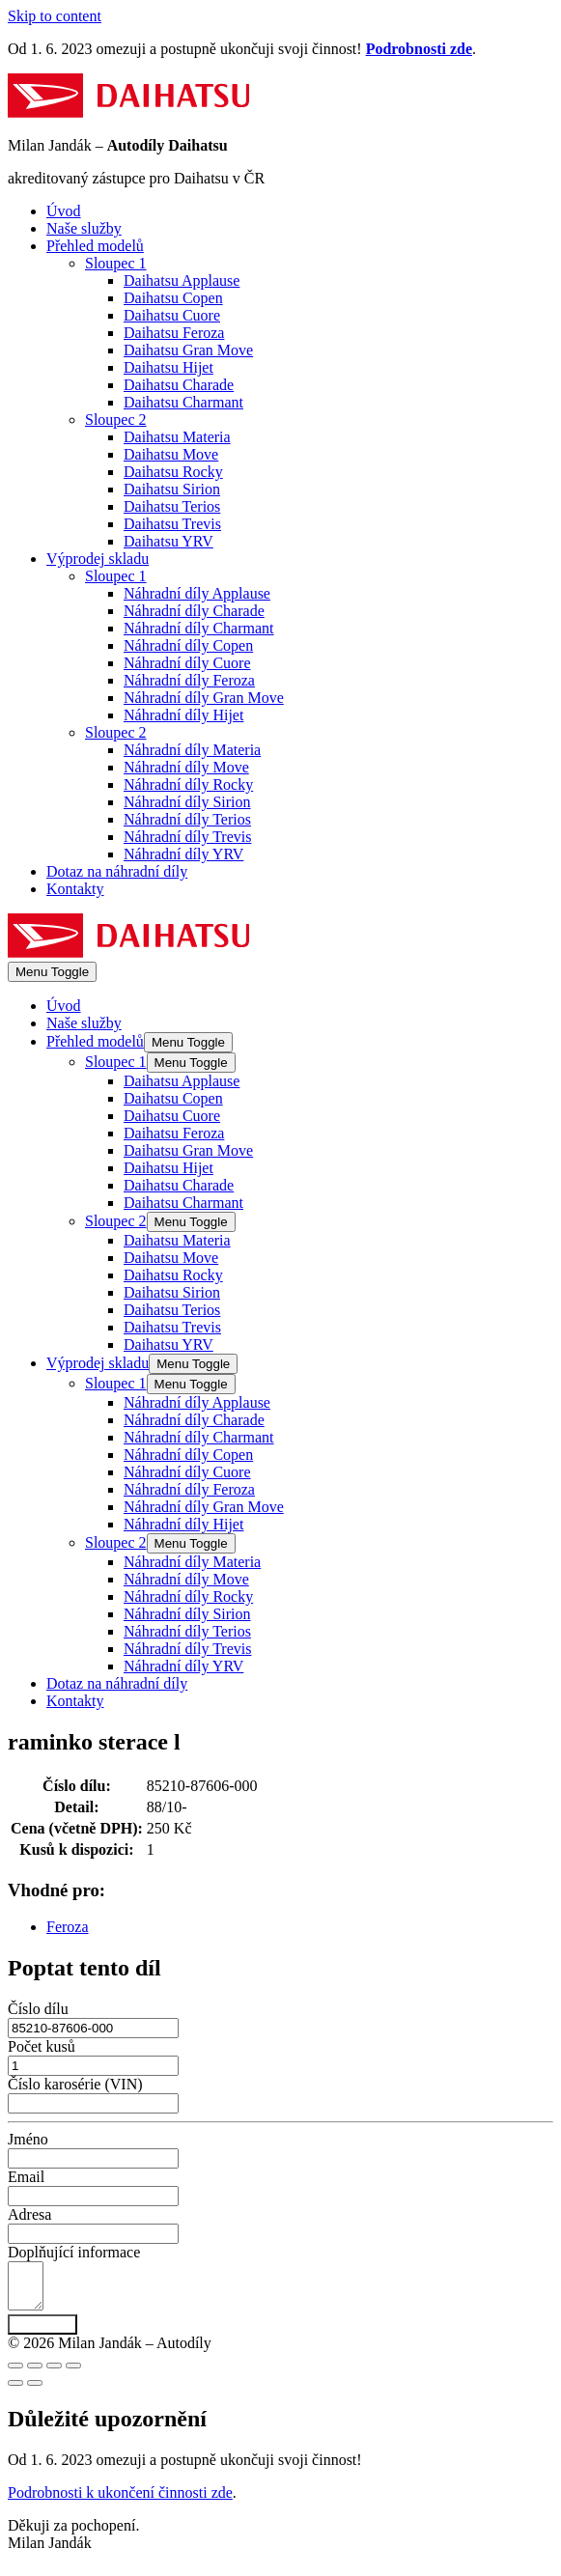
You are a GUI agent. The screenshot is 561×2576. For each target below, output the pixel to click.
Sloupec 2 (116, 419)
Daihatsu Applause (181, 280)
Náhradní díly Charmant (199, 628)
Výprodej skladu (97, 558)
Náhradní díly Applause (197, 593)
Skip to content (54, 16)
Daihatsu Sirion (172, 489)
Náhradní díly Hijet (183, 715)
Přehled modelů (95, 246)
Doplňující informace (74, 2252)
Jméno (28, 2139)
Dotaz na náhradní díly (116, 871)
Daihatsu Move (171, 454)
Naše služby (84, 228)
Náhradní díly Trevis (187, 836)
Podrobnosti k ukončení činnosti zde (120, 2501)
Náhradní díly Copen (188, 645)
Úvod (63, 211)
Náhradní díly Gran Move (204, 697)
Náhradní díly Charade (194, 610)
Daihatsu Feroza (174, 332)
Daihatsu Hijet (168, 367)
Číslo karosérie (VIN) (75, 2084)
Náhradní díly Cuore (187, 663)
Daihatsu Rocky (173, 471)
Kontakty (75, 889)
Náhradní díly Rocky (188, 784)
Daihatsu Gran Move (188, 350)
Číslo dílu (38, 2009)
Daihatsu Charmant (183, 402)
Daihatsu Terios (172, 506)
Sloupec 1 (116, 263)
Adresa (29, 2214)
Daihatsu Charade (179, 385)
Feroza (67, 1926)
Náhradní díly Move (186, 767)
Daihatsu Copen (173, 298)
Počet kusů (41, 2046)
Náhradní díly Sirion (187, 802)
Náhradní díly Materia (192, 750)
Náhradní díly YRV (183, 854)
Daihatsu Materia (177, 437)
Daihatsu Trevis (172, 524)
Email (26, 2177)
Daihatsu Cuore (172, 315)
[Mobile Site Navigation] (52, 972)
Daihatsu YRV (168, 541)
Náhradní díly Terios (187, 819)
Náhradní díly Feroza (189, 680)
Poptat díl (42, 2333)
